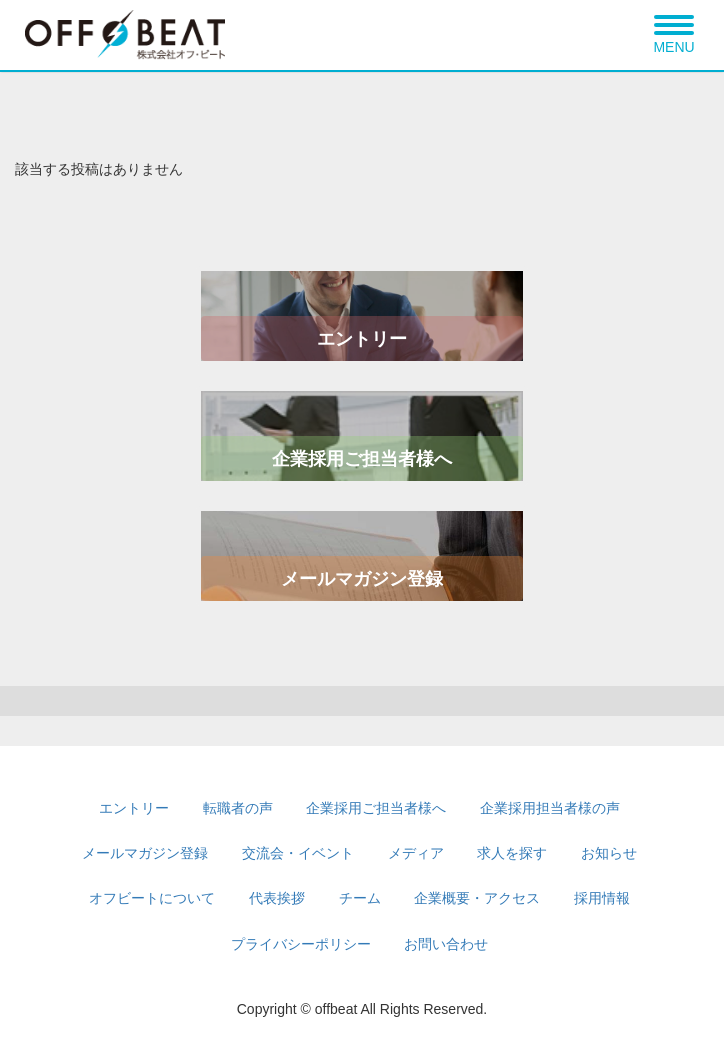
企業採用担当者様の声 (550, 808)
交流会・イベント (298, 853)
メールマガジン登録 (362, 579)
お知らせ (609, 853)
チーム (360, 898)
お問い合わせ (446, 944)
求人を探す (512, 853)
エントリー (362, 339)
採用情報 (602, 898)
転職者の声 (238, 808)
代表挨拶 (277, 898)
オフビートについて (152, 898)
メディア (416, 853)
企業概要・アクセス (477, 898)
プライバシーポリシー (301, 944)
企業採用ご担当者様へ (362, 459)
